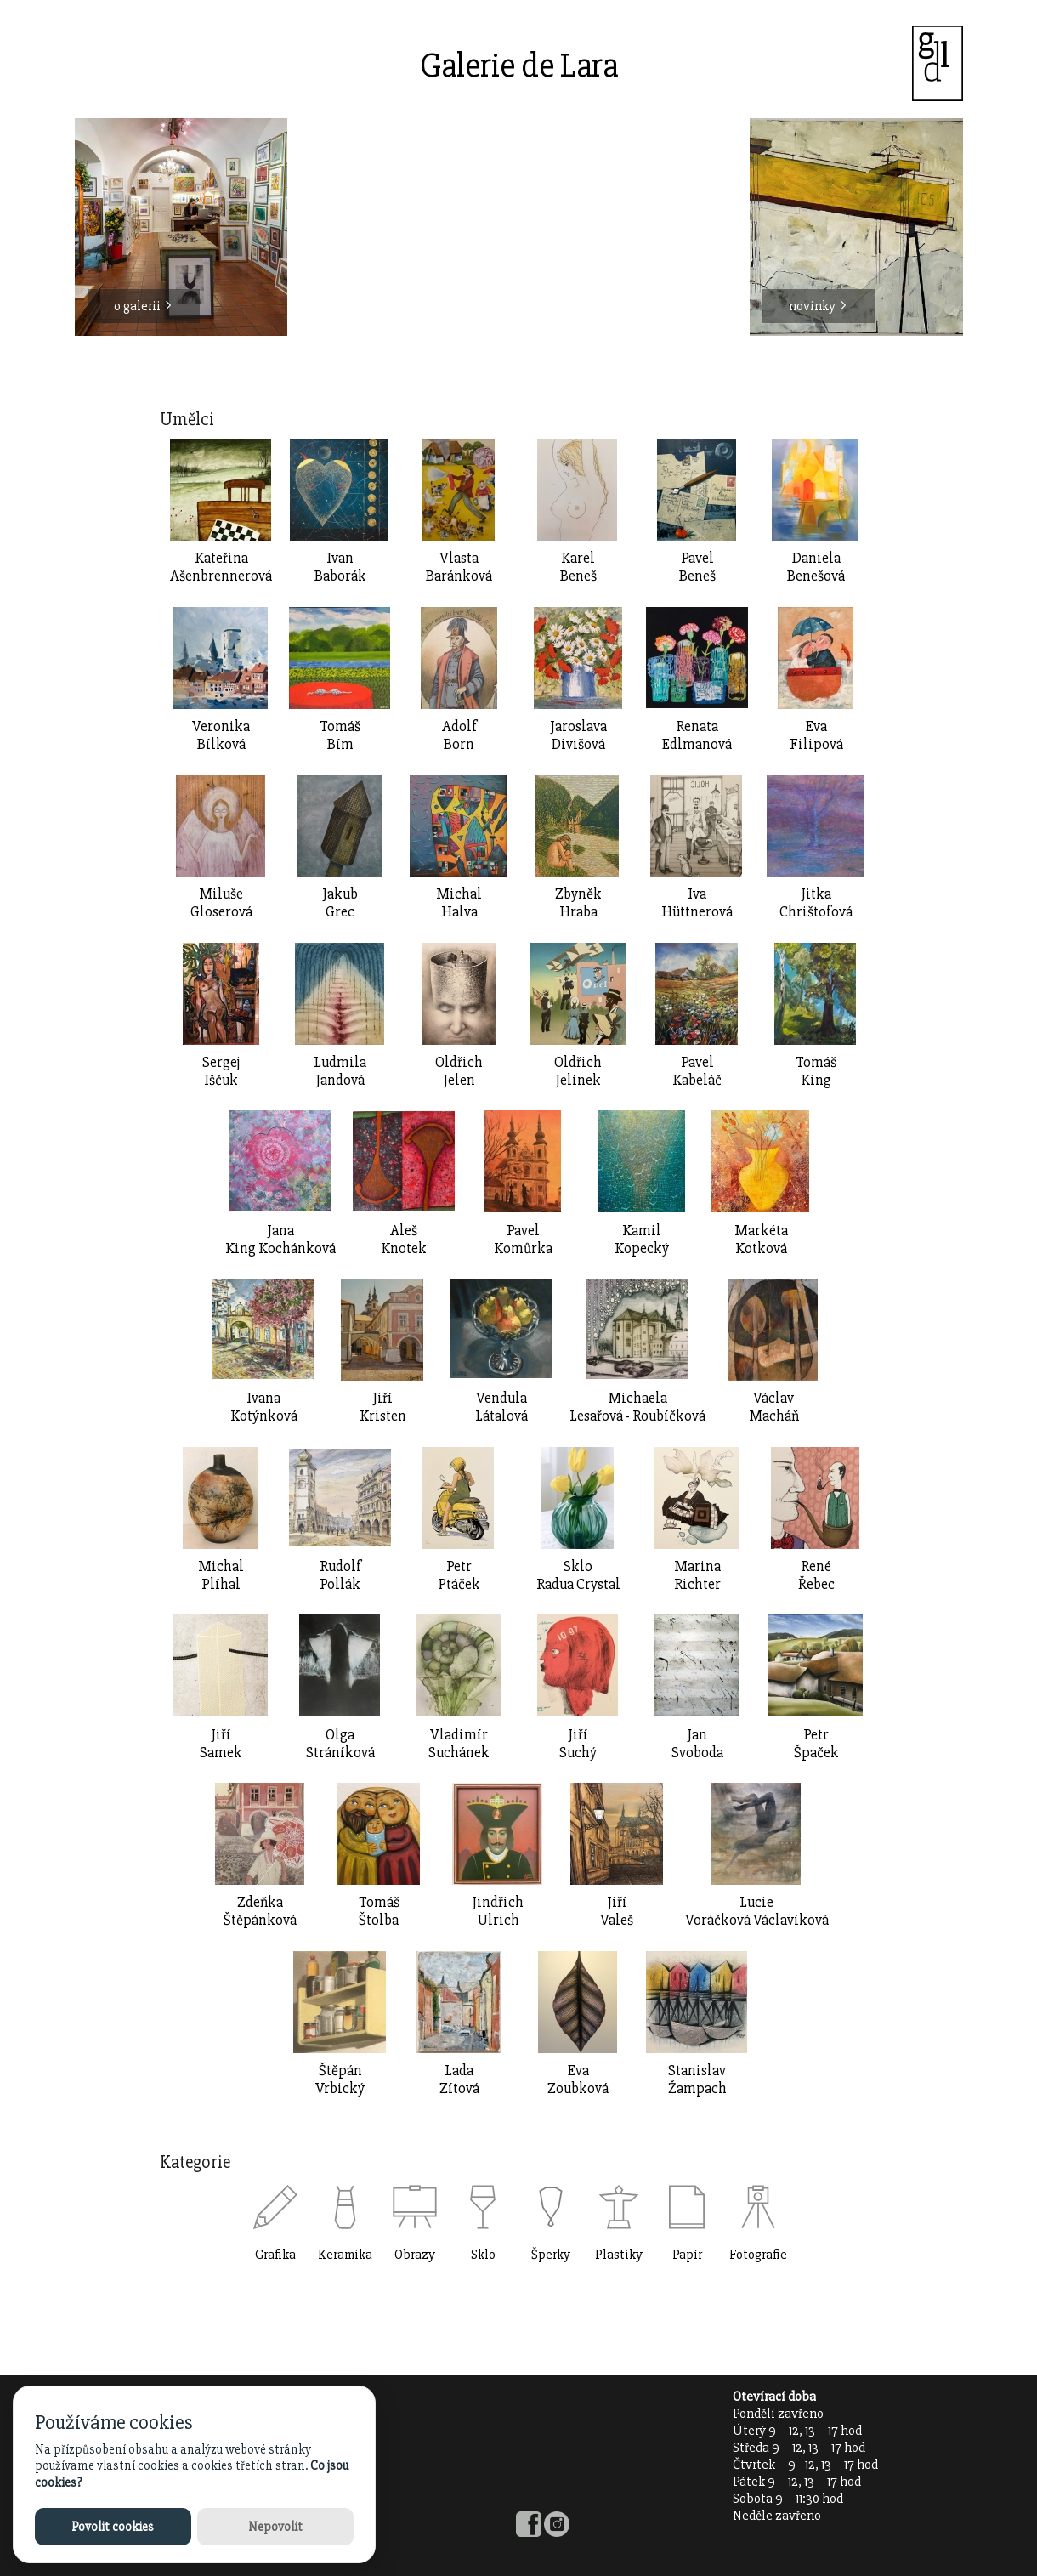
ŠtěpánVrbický (340, 2079)
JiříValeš (616, 1911)
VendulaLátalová (501, 1407)
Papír (687, 2254)
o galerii (143, 306)
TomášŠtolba (379, 1911)
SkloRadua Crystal (578, 1575)
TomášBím (340, 735)
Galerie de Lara (519, 66)
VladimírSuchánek (459, 1744)
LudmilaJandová (340, 1071)
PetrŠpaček (816, 1744)
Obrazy (414, 2254)
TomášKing (816, 1071)
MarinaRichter (697, 1575)
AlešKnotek (404, 1239)
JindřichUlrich (498, 1911)
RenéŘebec (816, 1575)
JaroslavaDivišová (578, 735)
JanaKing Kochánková (280, 1239)
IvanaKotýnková (264, 1407)
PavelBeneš (697, 567)
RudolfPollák (340, 1575)
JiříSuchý (578, 1744)
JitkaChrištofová (816, 903)
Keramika (345, 2254)
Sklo (483, 2254)
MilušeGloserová (221, 903)
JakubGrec (340, 903)
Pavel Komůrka (523, 1239)
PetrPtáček (459, 1575)
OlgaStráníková (340, 1744)
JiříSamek (221, 1744)
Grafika (275, 2254)
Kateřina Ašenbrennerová (221, 567)
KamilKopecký (642, 1239)
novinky (818, 306)
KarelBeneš (578, 567)
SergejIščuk (221, 1071)
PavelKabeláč (697, 1071)
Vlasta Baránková (459, 567)
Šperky (550, 2254)
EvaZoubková (578, 2079)
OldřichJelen (459, 1071)
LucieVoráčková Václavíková (757, 1911)
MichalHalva (459, 903)
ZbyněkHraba (578, 903)
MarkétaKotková (761, 1239)
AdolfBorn (459, 735)
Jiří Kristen (383, 1407)
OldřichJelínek (578, 1071)
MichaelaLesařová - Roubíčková (638, 1407)
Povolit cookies (112, 2526)
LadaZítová (459, 2079)
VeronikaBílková (221, 735)
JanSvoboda (697, 1744)
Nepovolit (275, 2526)
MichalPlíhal (221, 1575)
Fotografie (758, 2254)
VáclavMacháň (774, 1407)
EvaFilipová (816, 735)
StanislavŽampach (697, 2079)
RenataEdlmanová (697, 735)
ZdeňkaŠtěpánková (260, 1911)
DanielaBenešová (816, 567)
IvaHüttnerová (697, 903)
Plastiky (619, 2254)
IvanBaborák (340, 567)
